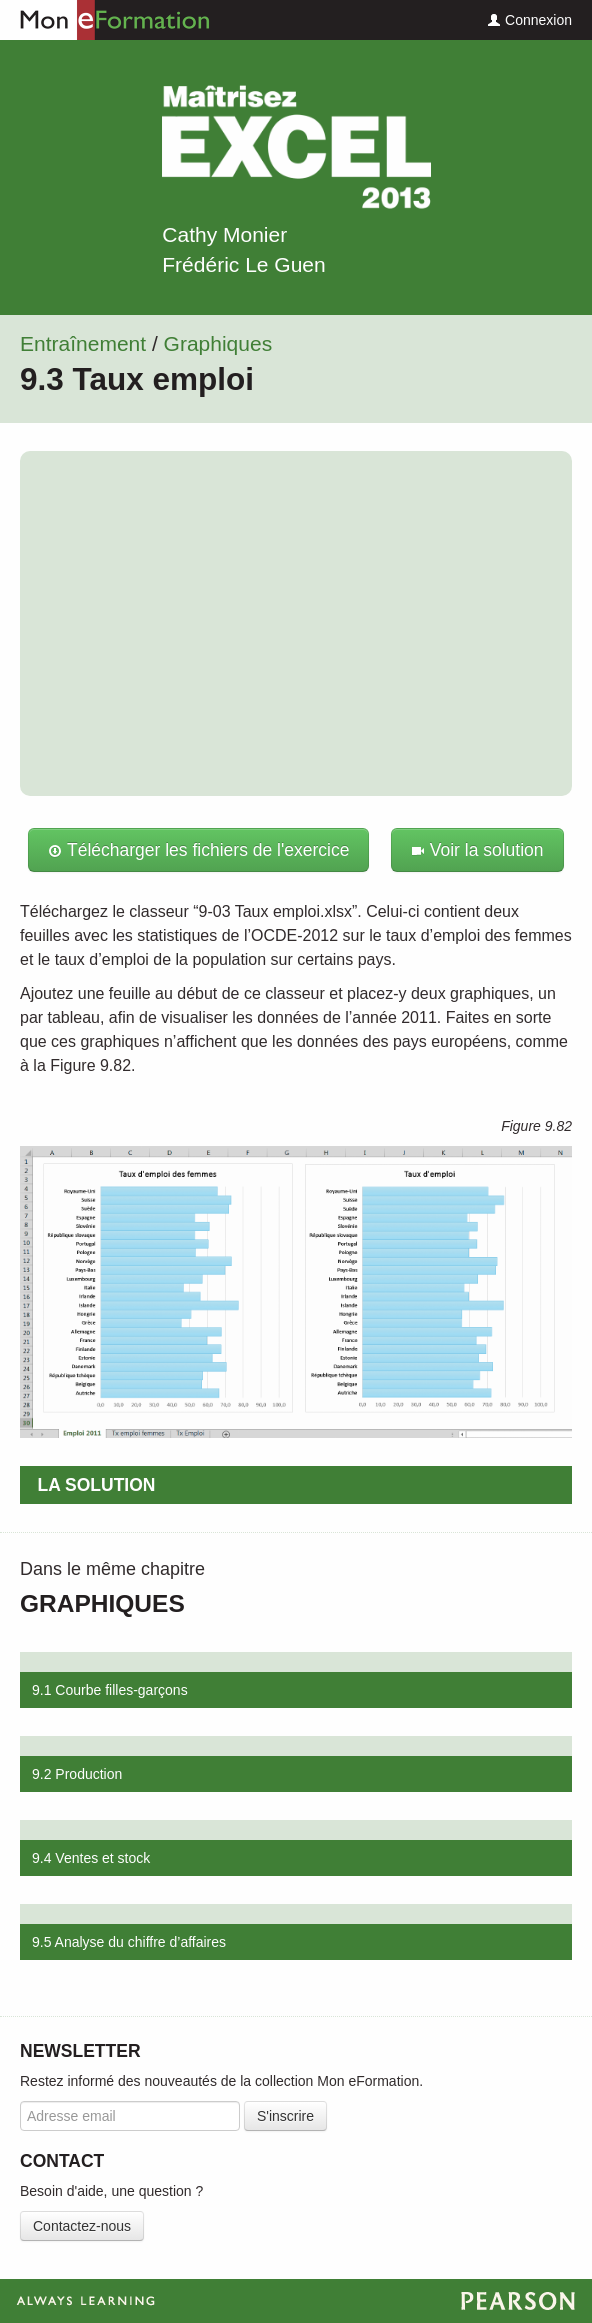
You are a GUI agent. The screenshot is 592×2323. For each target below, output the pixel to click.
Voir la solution (477, 850)
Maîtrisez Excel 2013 (296, 146)
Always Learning (296, 2301)
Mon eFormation (105, 20)
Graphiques (218, 343)
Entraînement (83, 343)
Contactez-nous (82, 2226)
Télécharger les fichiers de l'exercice (198, 850)
